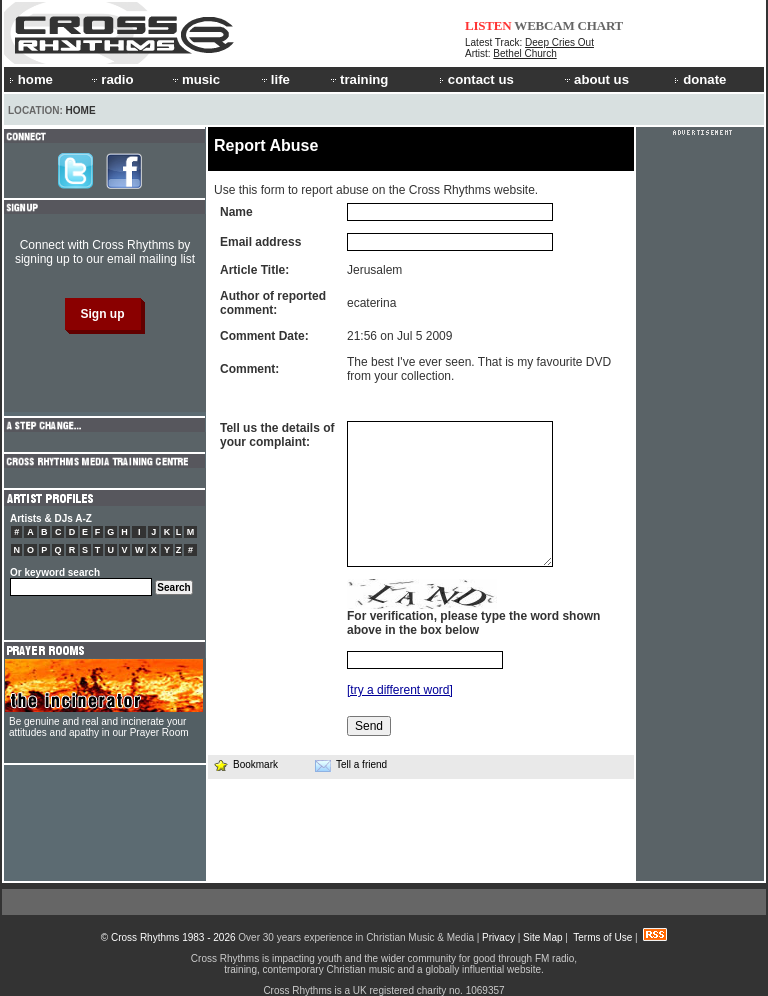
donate (700, 79)
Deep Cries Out (559, 42)
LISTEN (488, 25)
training (358, 79)
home (31, 79)
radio (111, 79)
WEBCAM (544, 25)
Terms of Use (602, 937)
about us (595, 79)
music (195, 79)
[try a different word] (400, 690)
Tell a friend (351, 765)
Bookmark (245, 764)
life (274, 79)
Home (81, 110)
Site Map (542, 937)
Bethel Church (524, 53)
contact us (476, 79)
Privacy (498, 937)
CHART (601, 25)
